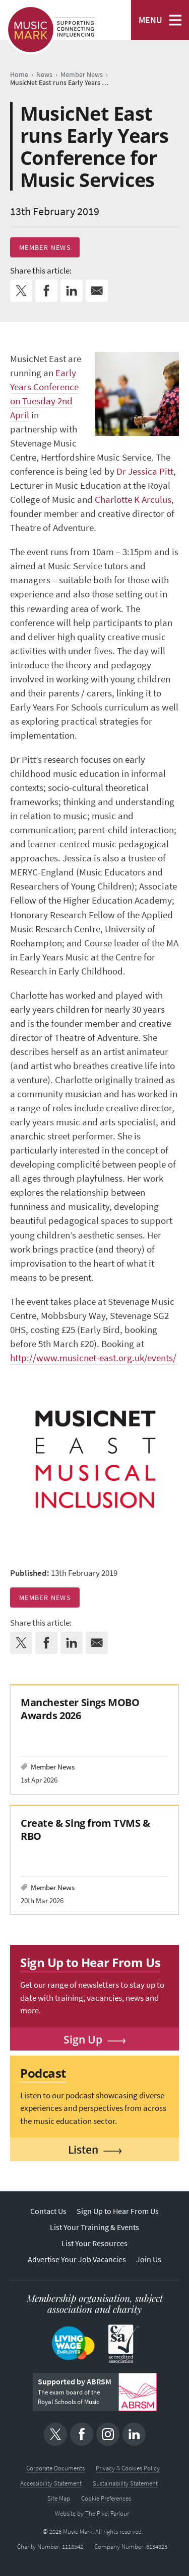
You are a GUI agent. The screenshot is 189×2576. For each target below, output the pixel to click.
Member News (45, 247)
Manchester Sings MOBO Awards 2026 (80, 1709)
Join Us (148, 2259)
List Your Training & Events (94, 2227)
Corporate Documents (55, 2468)
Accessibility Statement (51, 2483)
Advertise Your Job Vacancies (77, 2259)
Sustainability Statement (125, 2483)
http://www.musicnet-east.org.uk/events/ (93, 1358)
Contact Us (48, 2211)
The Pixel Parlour (107, 2513)
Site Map (58, 2498)
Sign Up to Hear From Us (118, 2211)
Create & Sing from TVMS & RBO (85, 1829)
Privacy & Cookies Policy (128, 2468)
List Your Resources (94, 2243)
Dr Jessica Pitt (144, 471)
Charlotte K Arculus (133, 499)
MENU (150, 20)
